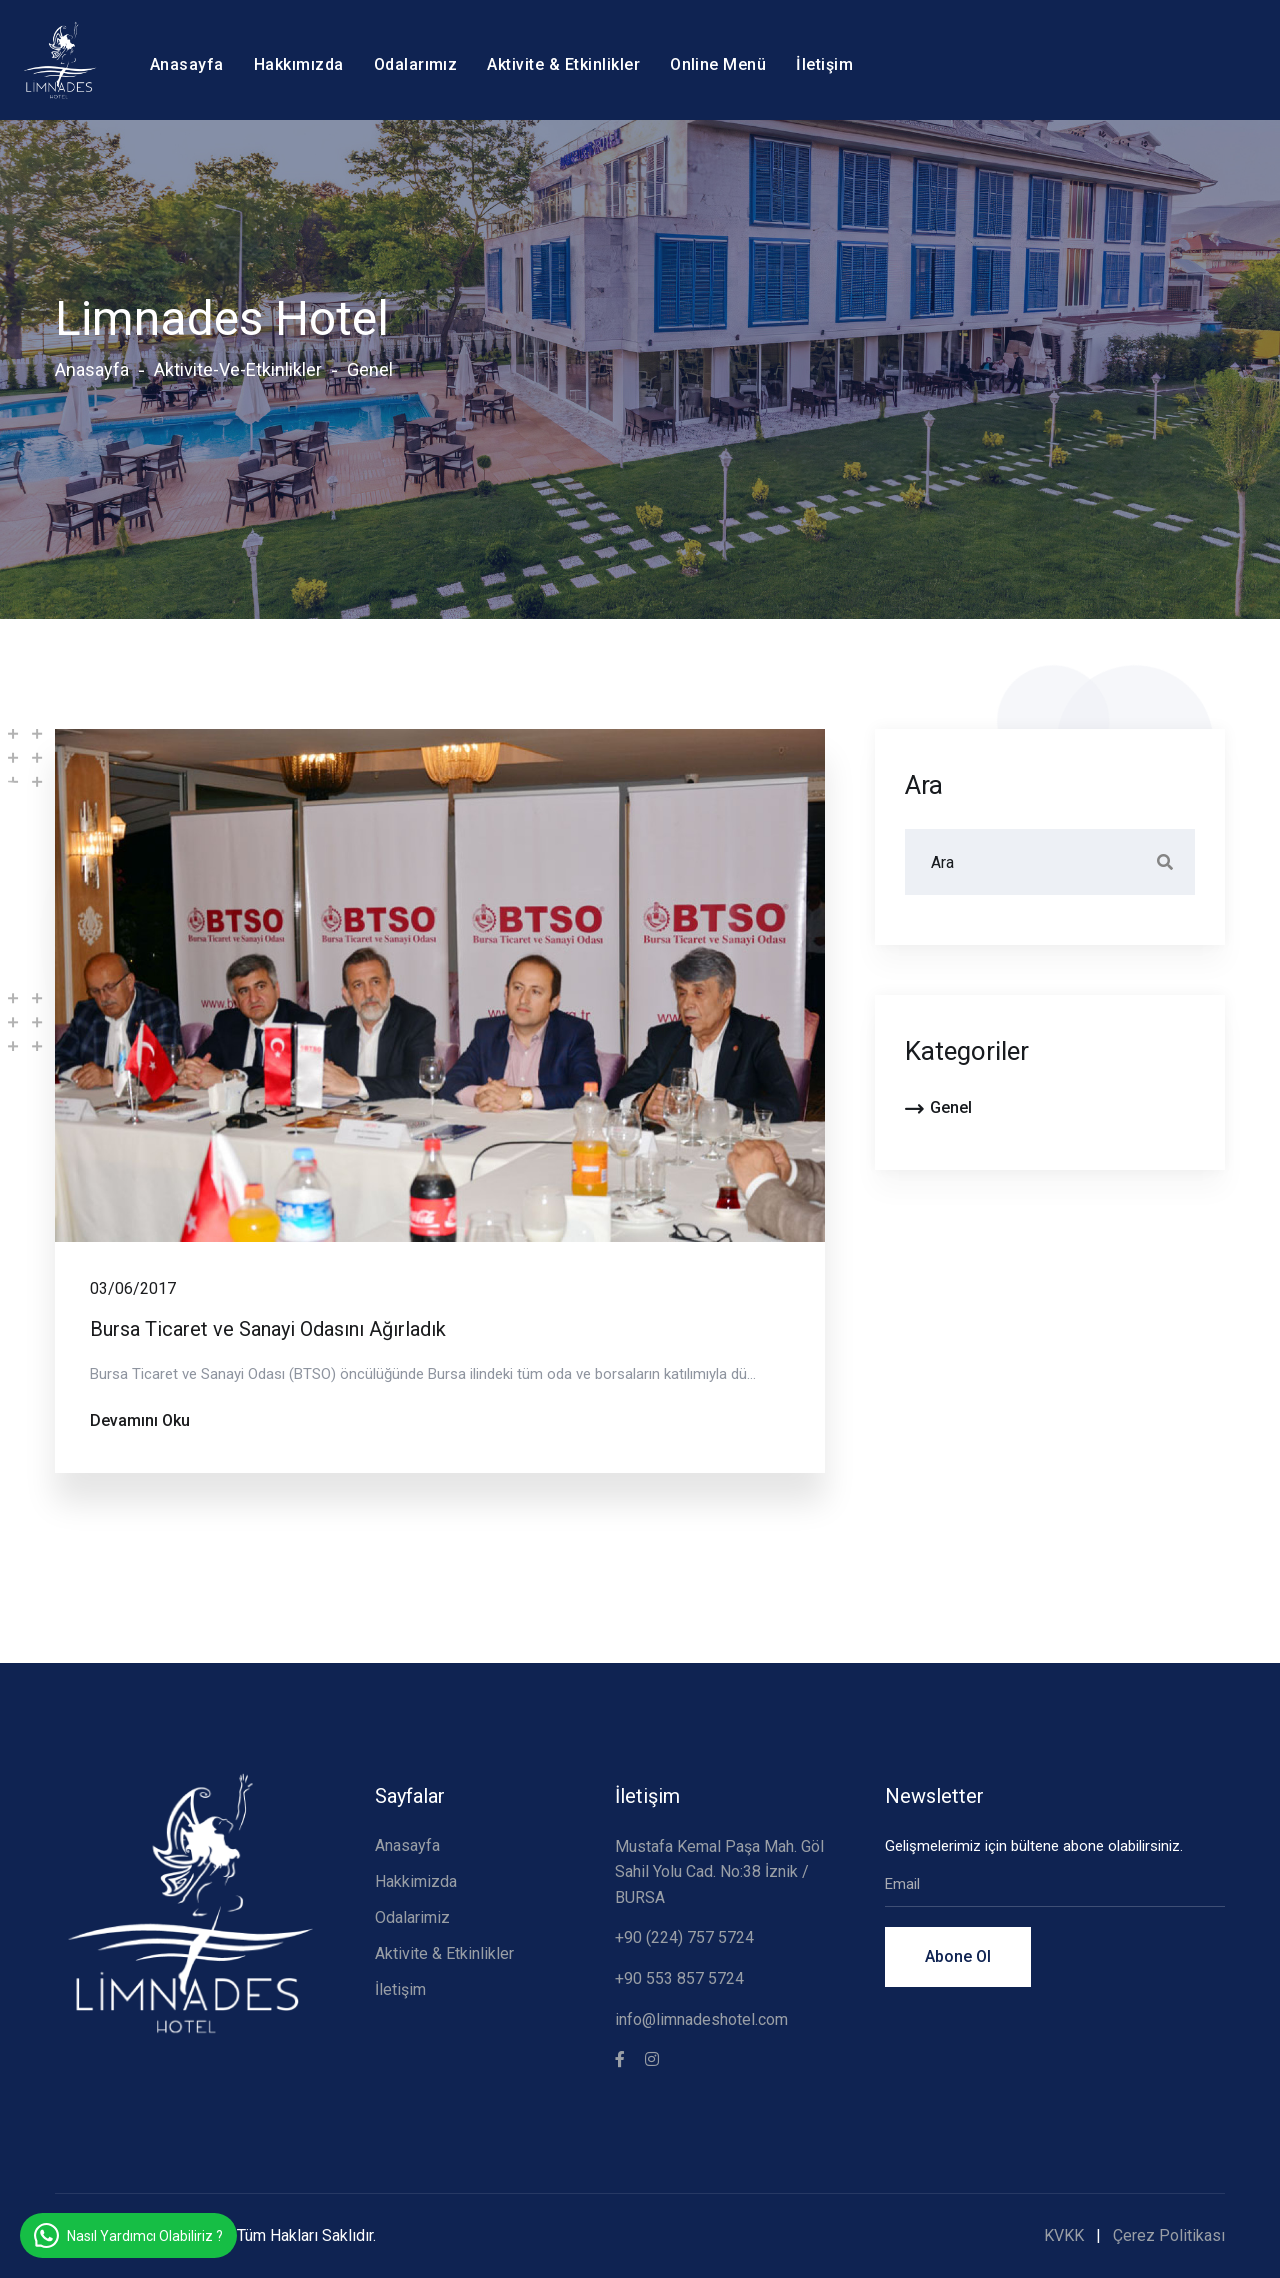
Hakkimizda (416, 1881)
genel (370, 369)
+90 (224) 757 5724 (684, 1937)
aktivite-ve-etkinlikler (238, 369)
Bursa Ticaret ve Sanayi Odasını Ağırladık (268, 1329)
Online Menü (718, 64)
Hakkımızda (299, 64)
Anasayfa (187, 64)
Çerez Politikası (1169, 2235)
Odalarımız (416, 64)
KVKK (1064, 2235)
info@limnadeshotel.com (701, 2019)
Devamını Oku (140, 1420)
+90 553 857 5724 (679, 1978)
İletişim (824, 64)
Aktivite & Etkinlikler (563, 64)
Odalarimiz (412, 1917)
